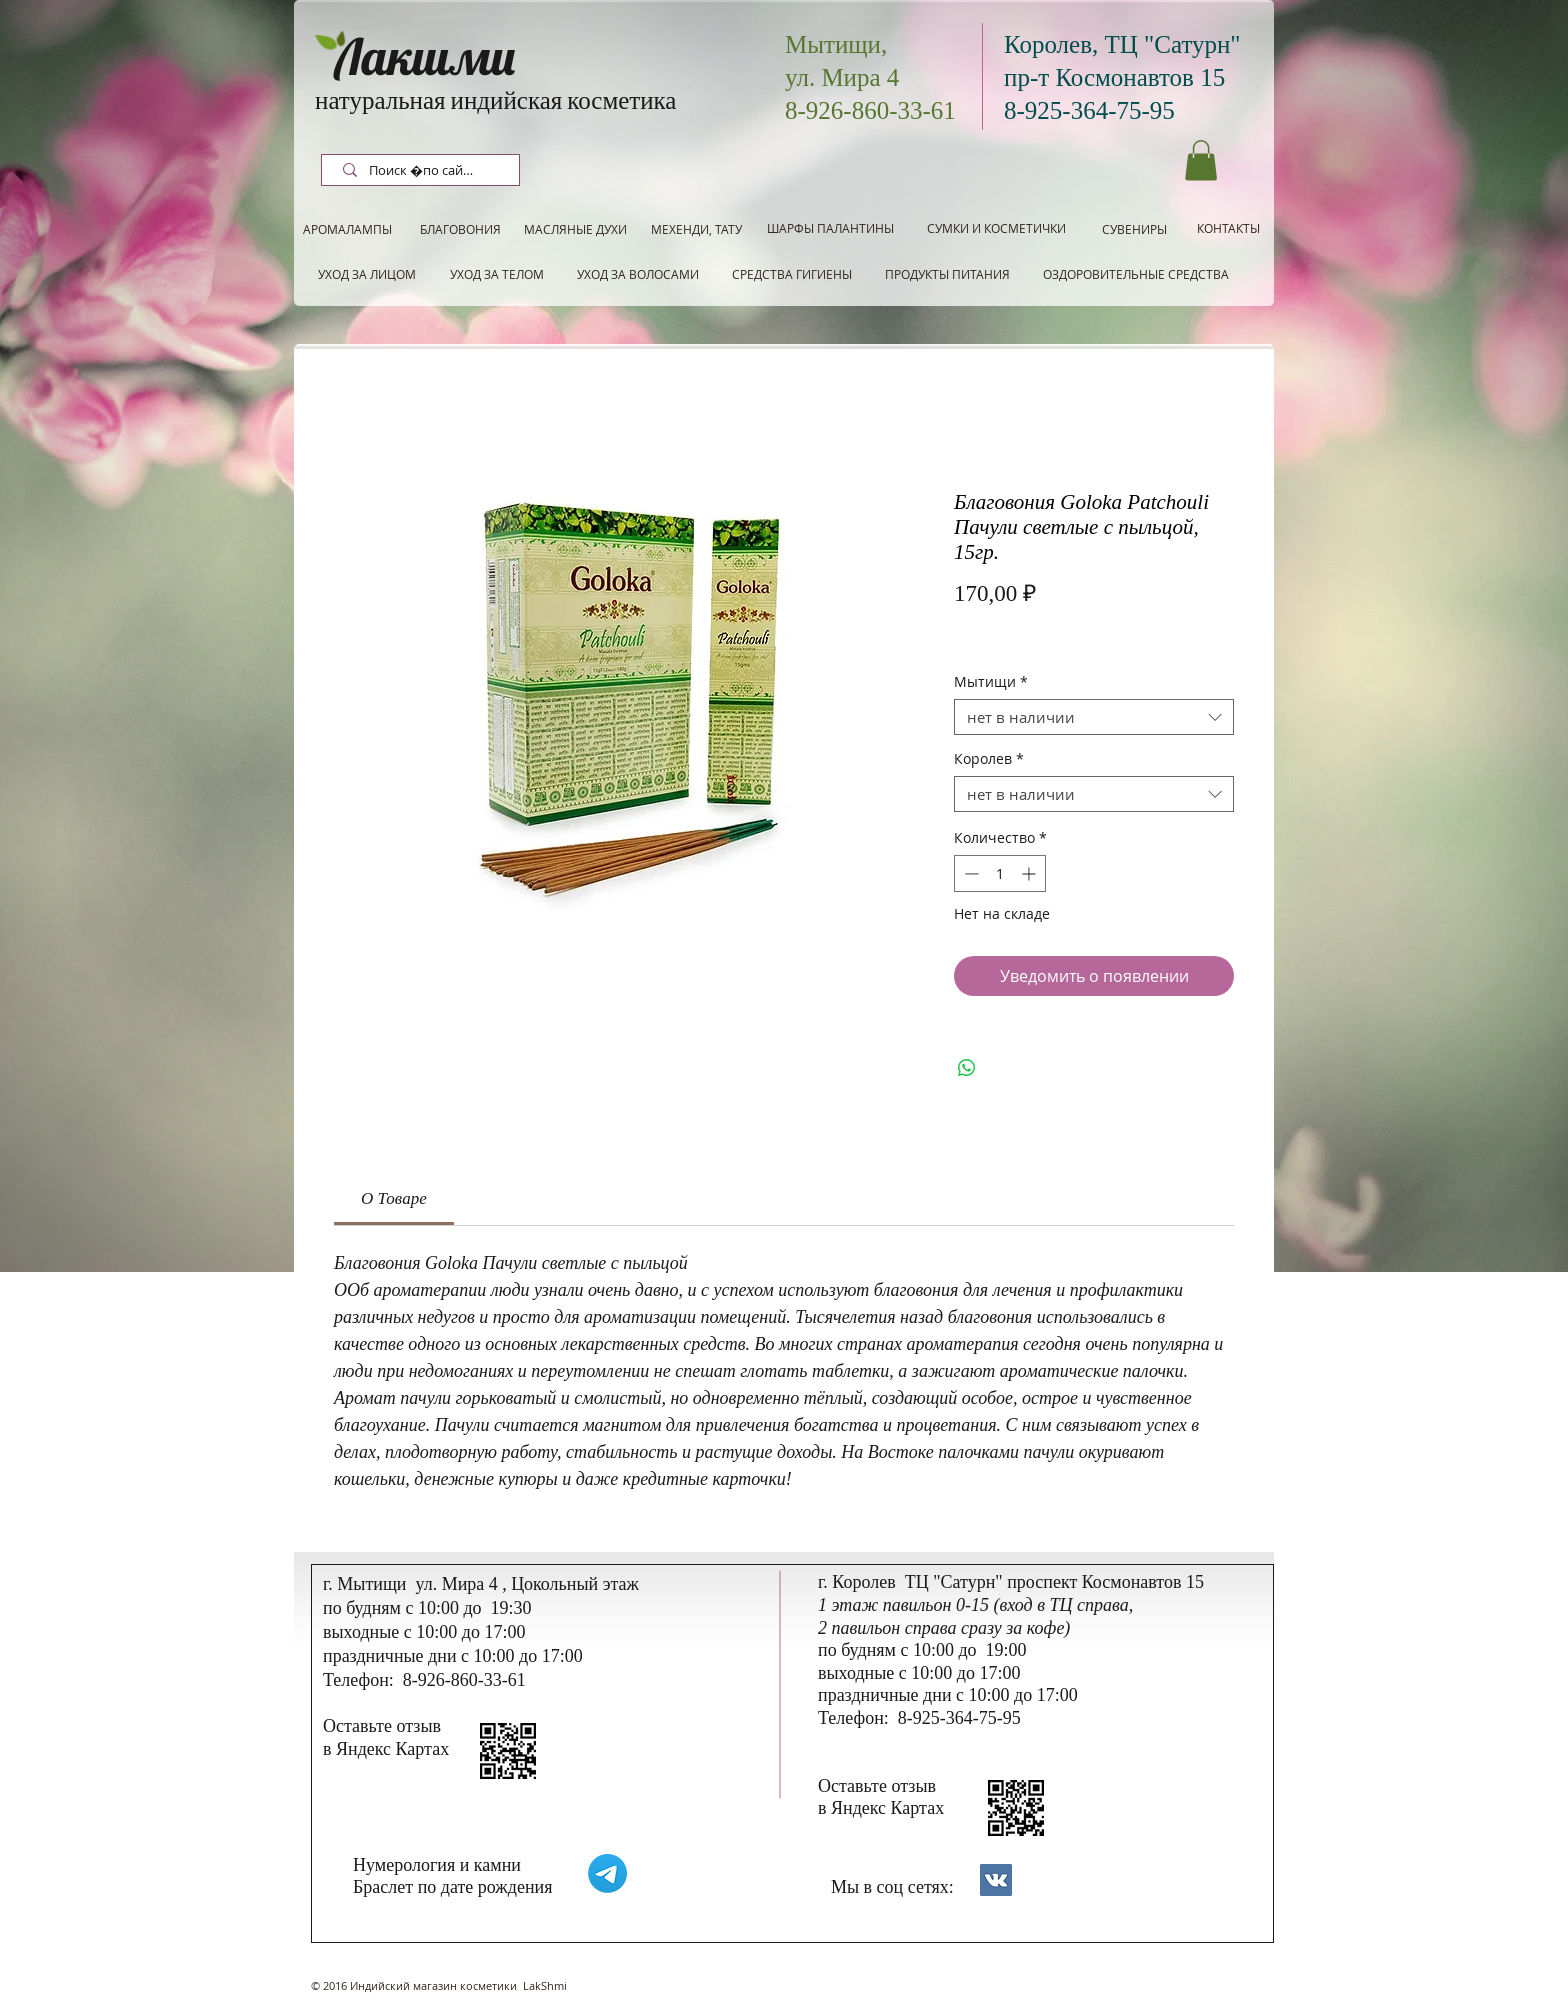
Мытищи (991, 682)
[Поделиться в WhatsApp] (967, 1068)
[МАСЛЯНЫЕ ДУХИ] (575, 229)
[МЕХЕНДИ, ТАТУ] (696, 229)
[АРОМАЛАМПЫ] (347, 229)
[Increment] (1030, 873)
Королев (989, 759)
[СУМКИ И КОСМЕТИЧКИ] (996, 228)
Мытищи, (836, 44)
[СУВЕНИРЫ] (1134, 229)
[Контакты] (996, 1880)
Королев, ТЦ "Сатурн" (1122, 44)
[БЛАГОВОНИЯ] (460, 229)
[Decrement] (969, 873)
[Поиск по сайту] (423, 171)
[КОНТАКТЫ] (1228, 228)
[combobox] (1094, 717)
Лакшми (425, 56)
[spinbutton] (1000, 873)
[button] (1201, 160)
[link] (394, 1198)
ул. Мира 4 (842, 77)
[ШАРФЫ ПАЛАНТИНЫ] (830, 228)
